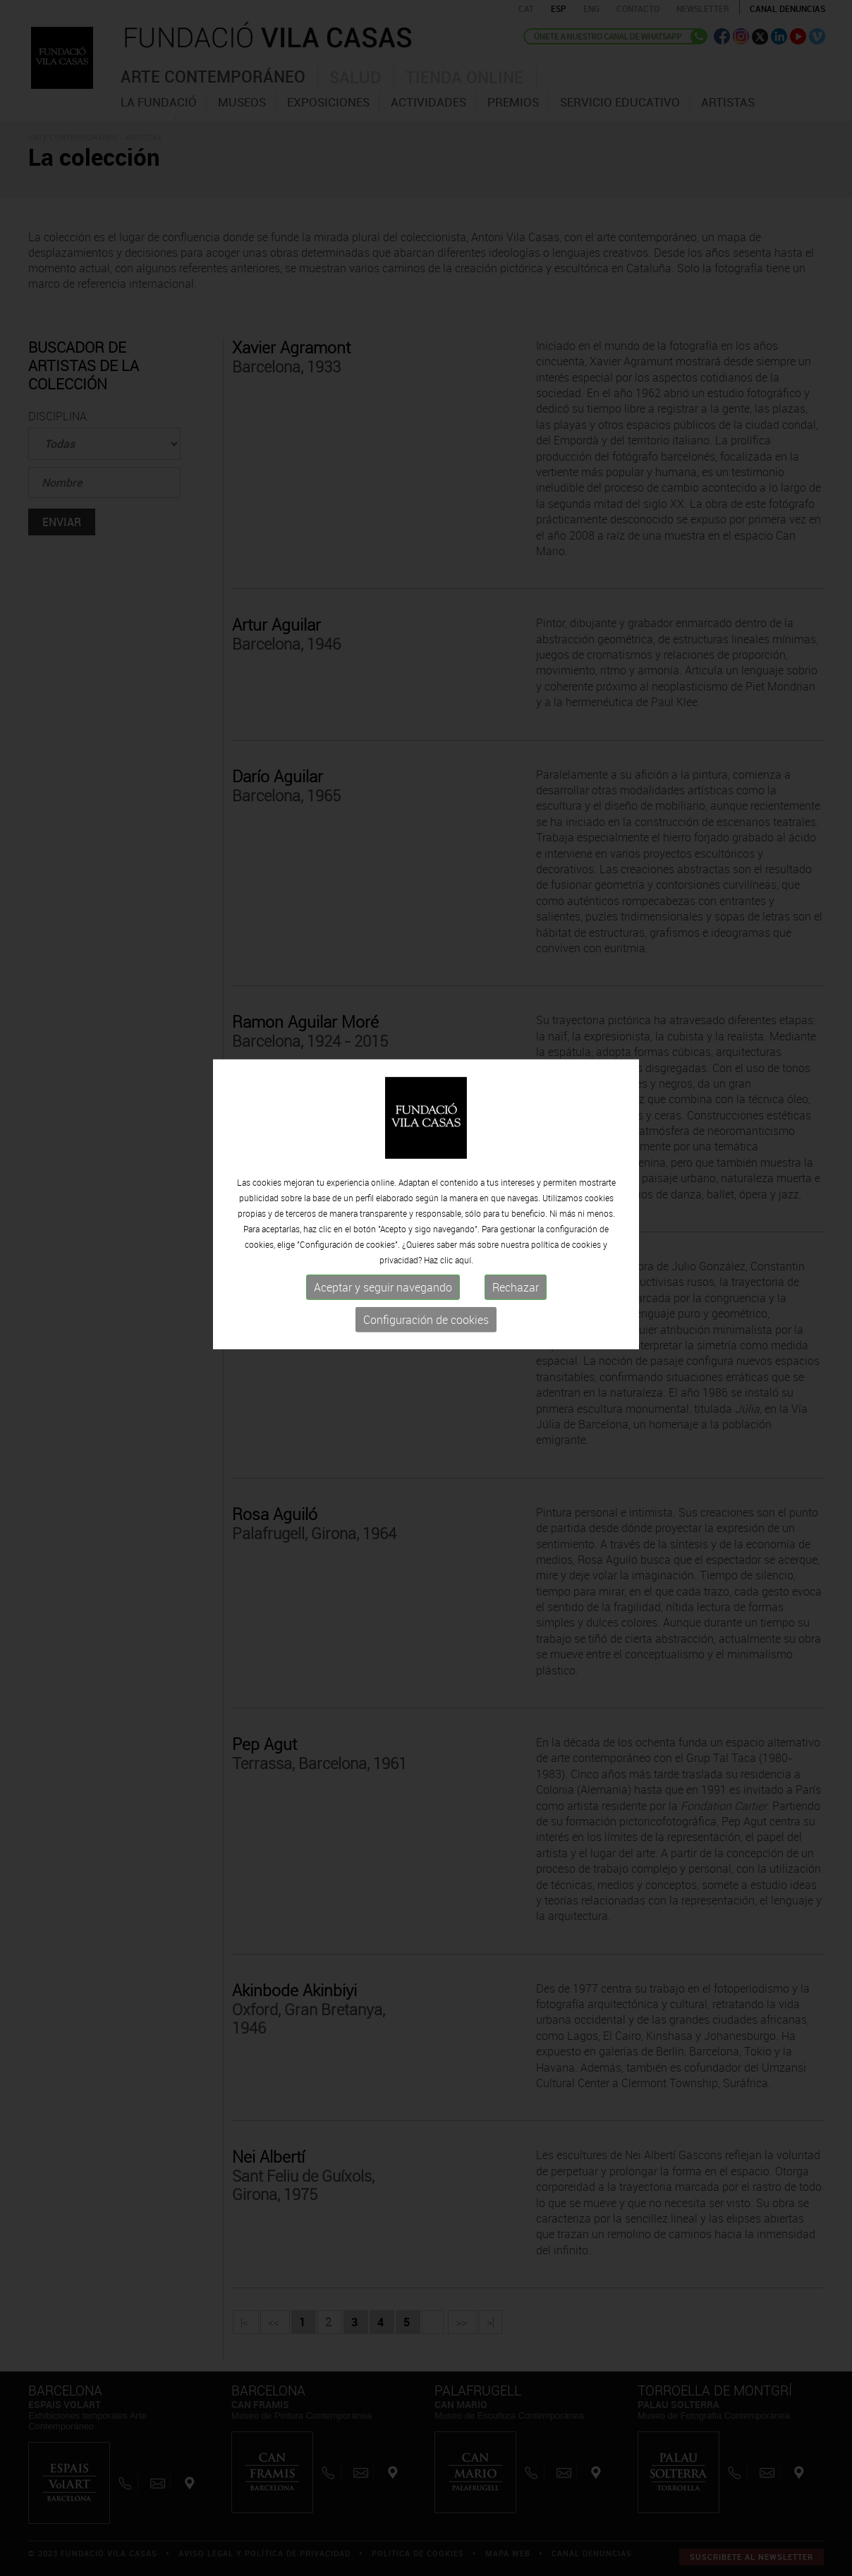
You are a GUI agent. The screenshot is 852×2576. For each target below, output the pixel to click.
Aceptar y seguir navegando (383, 1245)
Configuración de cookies (426, 1278)
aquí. (464, 1218)
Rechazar (515, 1245)
